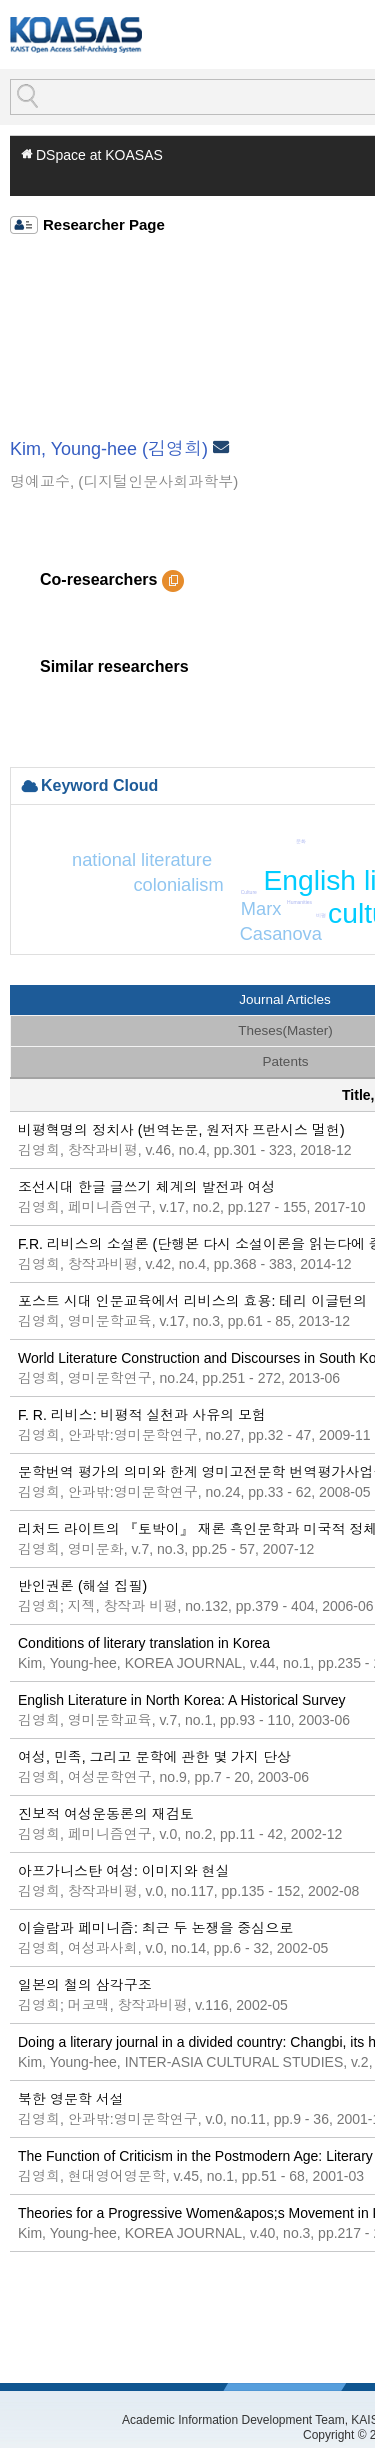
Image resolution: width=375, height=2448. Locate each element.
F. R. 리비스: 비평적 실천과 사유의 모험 (142, 1415)
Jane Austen (273, 900)
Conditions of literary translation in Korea (144, 1643)
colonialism (218, 856)
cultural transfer (343, 912)
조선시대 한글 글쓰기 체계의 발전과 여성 (146, 1187)
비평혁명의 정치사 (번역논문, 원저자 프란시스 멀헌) (181, 1130)
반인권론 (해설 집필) (82, 1586)
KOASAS (76, 34)
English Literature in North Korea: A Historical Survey (182, 1700)
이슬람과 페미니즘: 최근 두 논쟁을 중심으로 (155, 1928)
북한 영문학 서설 (71, 2099)
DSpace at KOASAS (99, 155)
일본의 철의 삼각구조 (85, 1985)
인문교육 (187, 891)
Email (223, 450)
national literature (88, 878)
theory (285, 910)
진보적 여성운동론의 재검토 (106, 1814)
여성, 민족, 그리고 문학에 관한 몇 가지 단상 (154, 1757)
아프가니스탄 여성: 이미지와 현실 (124, 1871)
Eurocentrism (253, 885)
